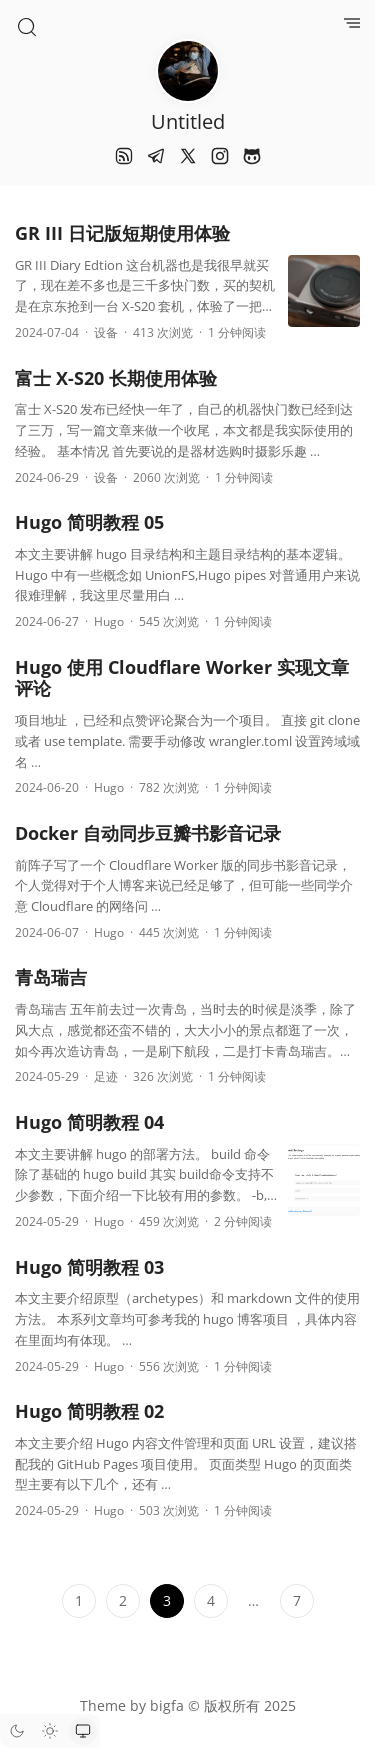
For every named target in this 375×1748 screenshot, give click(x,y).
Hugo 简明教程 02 (89, 1411)
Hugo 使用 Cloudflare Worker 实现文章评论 (182, 678)
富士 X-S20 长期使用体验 (116, 378)
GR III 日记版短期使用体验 (122, 233)
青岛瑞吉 (51, 977)
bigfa (167, 1705)
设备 (106, 332)
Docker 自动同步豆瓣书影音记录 (148, 833)
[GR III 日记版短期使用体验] (324, 295)
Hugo (109, 621)
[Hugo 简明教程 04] (324, 1184)
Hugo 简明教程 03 (89, 1267)
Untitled (188, 121)
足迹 (106, 1076)
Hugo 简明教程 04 (89, 1122)
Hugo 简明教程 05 (89, 522)
